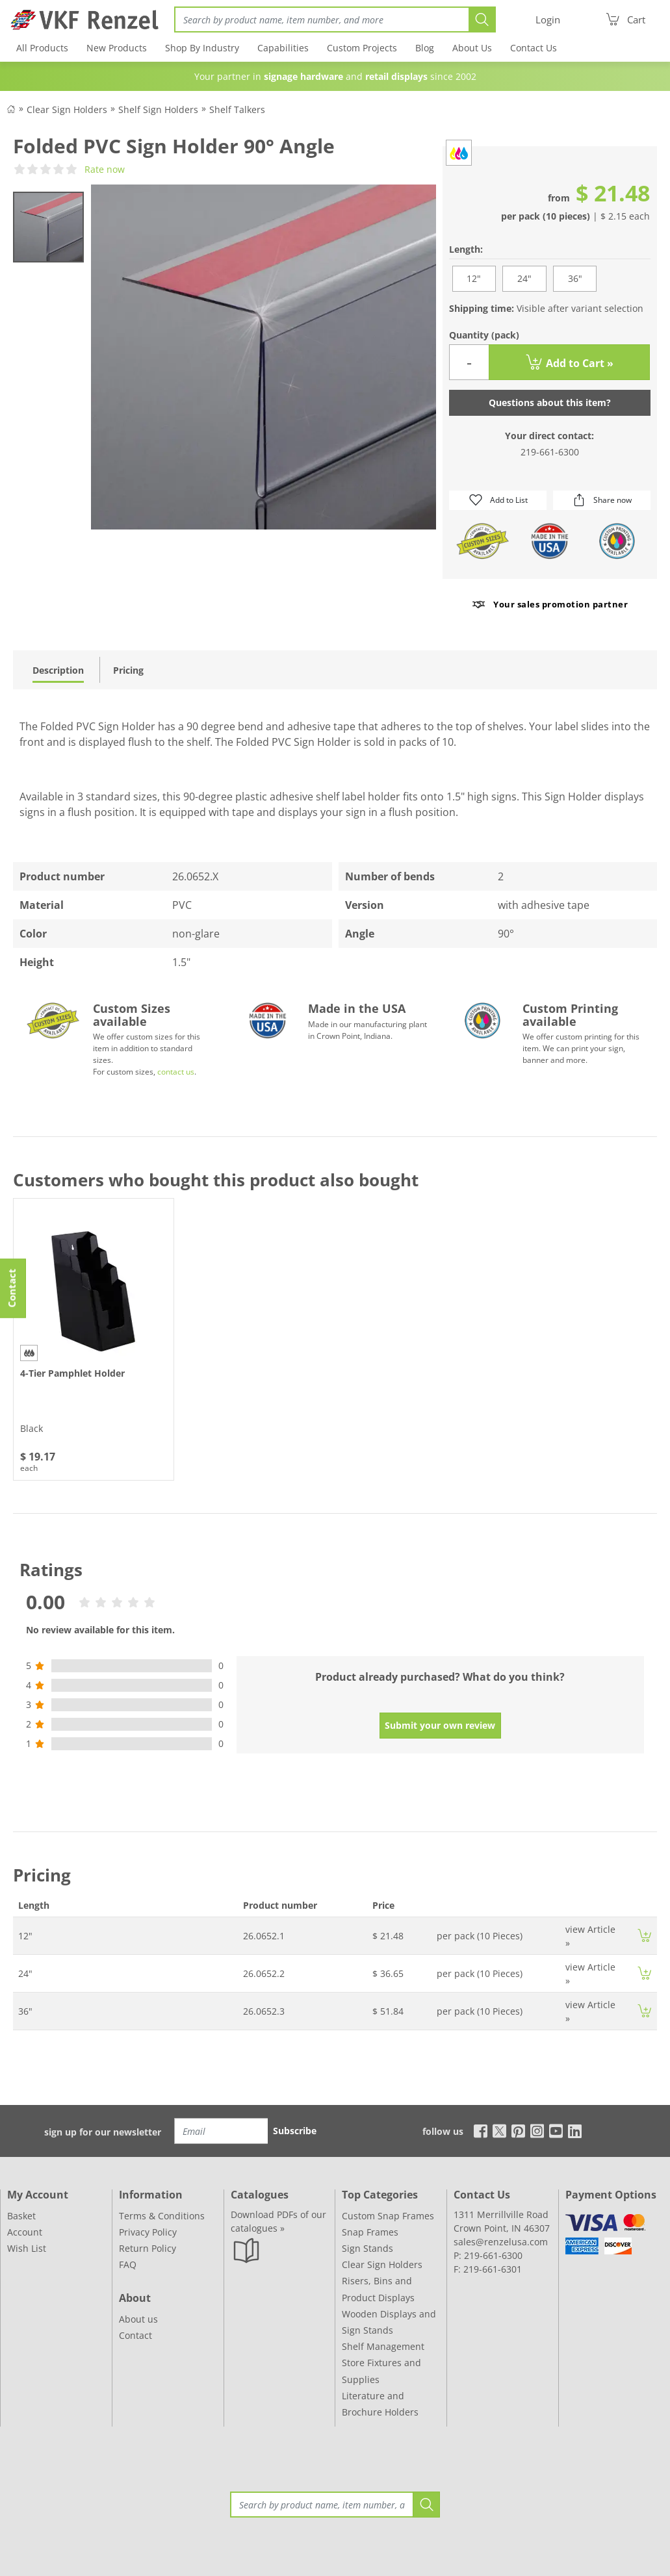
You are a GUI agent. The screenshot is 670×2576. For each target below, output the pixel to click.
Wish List (26, 2248)
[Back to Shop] (11, 108)
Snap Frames (370, 2232)
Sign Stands (367, 2248)
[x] (499, 2130)
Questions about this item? (550, 402)
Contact (135, 2335)
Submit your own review (440, 1725)
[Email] (221, 2131)
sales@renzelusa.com (501, 2242)
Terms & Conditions (162, 2216)
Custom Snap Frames (388, 2216)
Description (58, 670)
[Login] (547, 19)
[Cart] (625, 19)
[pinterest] (518, 2130)
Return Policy (147, 2248)
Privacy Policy (148, 2232)
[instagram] (537, 2130)
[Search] (321, 19)
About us (138, 2319)
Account (24, 2232)
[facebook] (477, 2130)
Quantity (484, 335)
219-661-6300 (550, 452)
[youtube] (556, 2130)
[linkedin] (575, 2130)
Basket (21, 2216)
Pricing (128, 670)
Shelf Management (383, 2346)
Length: (466, 249)
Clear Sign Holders (382, 2264)
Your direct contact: (549, 435)
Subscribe (294, 2130)
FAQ (127, 2264)
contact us (175, 1071)
